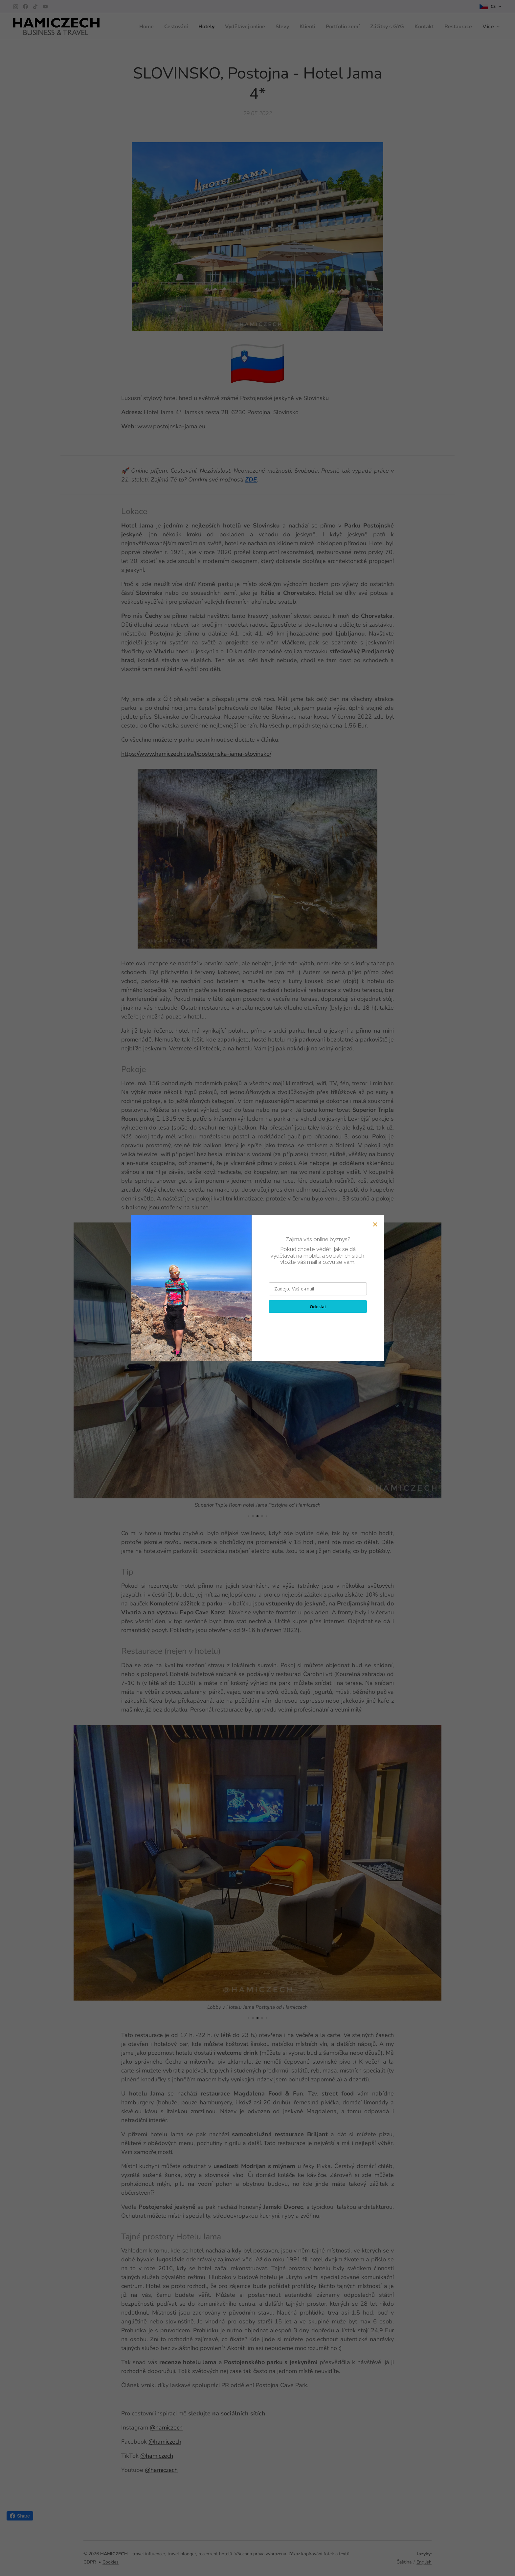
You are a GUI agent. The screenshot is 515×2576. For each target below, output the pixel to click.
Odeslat (318, 1307)
